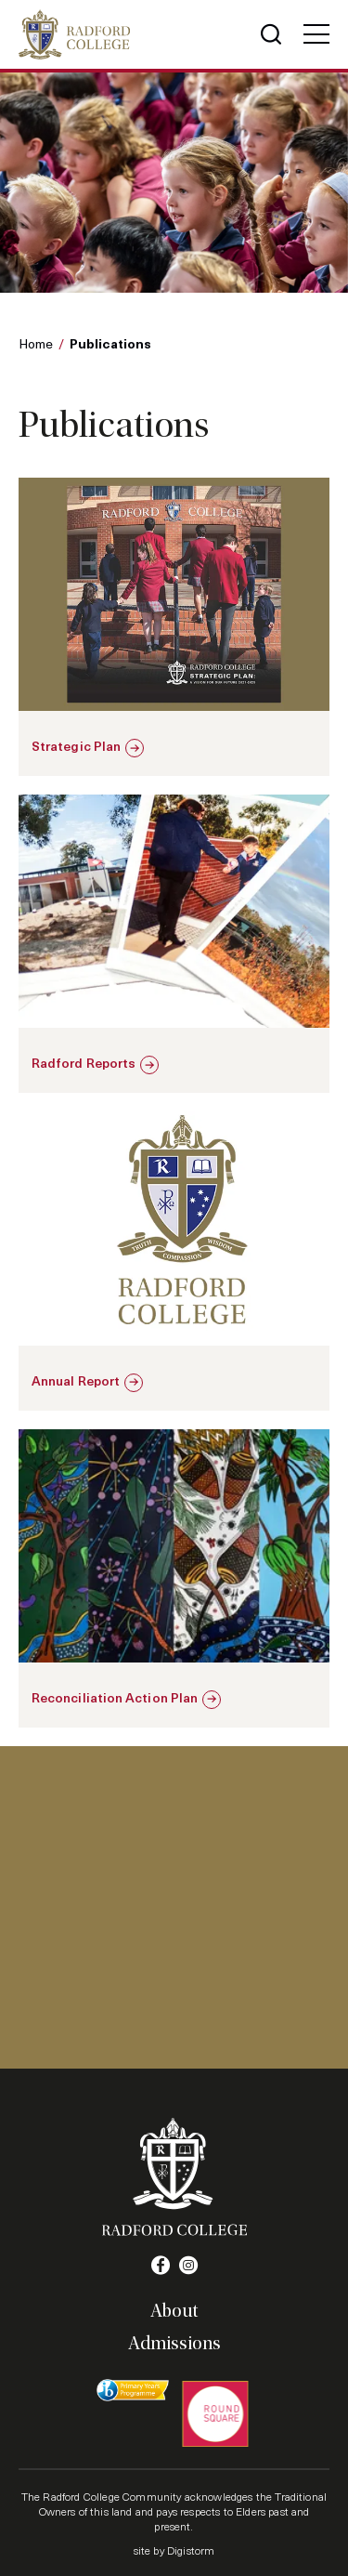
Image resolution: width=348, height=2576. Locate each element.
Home (36, 343)
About (174, 2311)
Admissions (174, 2343)
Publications (110, 343)
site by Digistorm (174, 2550)
